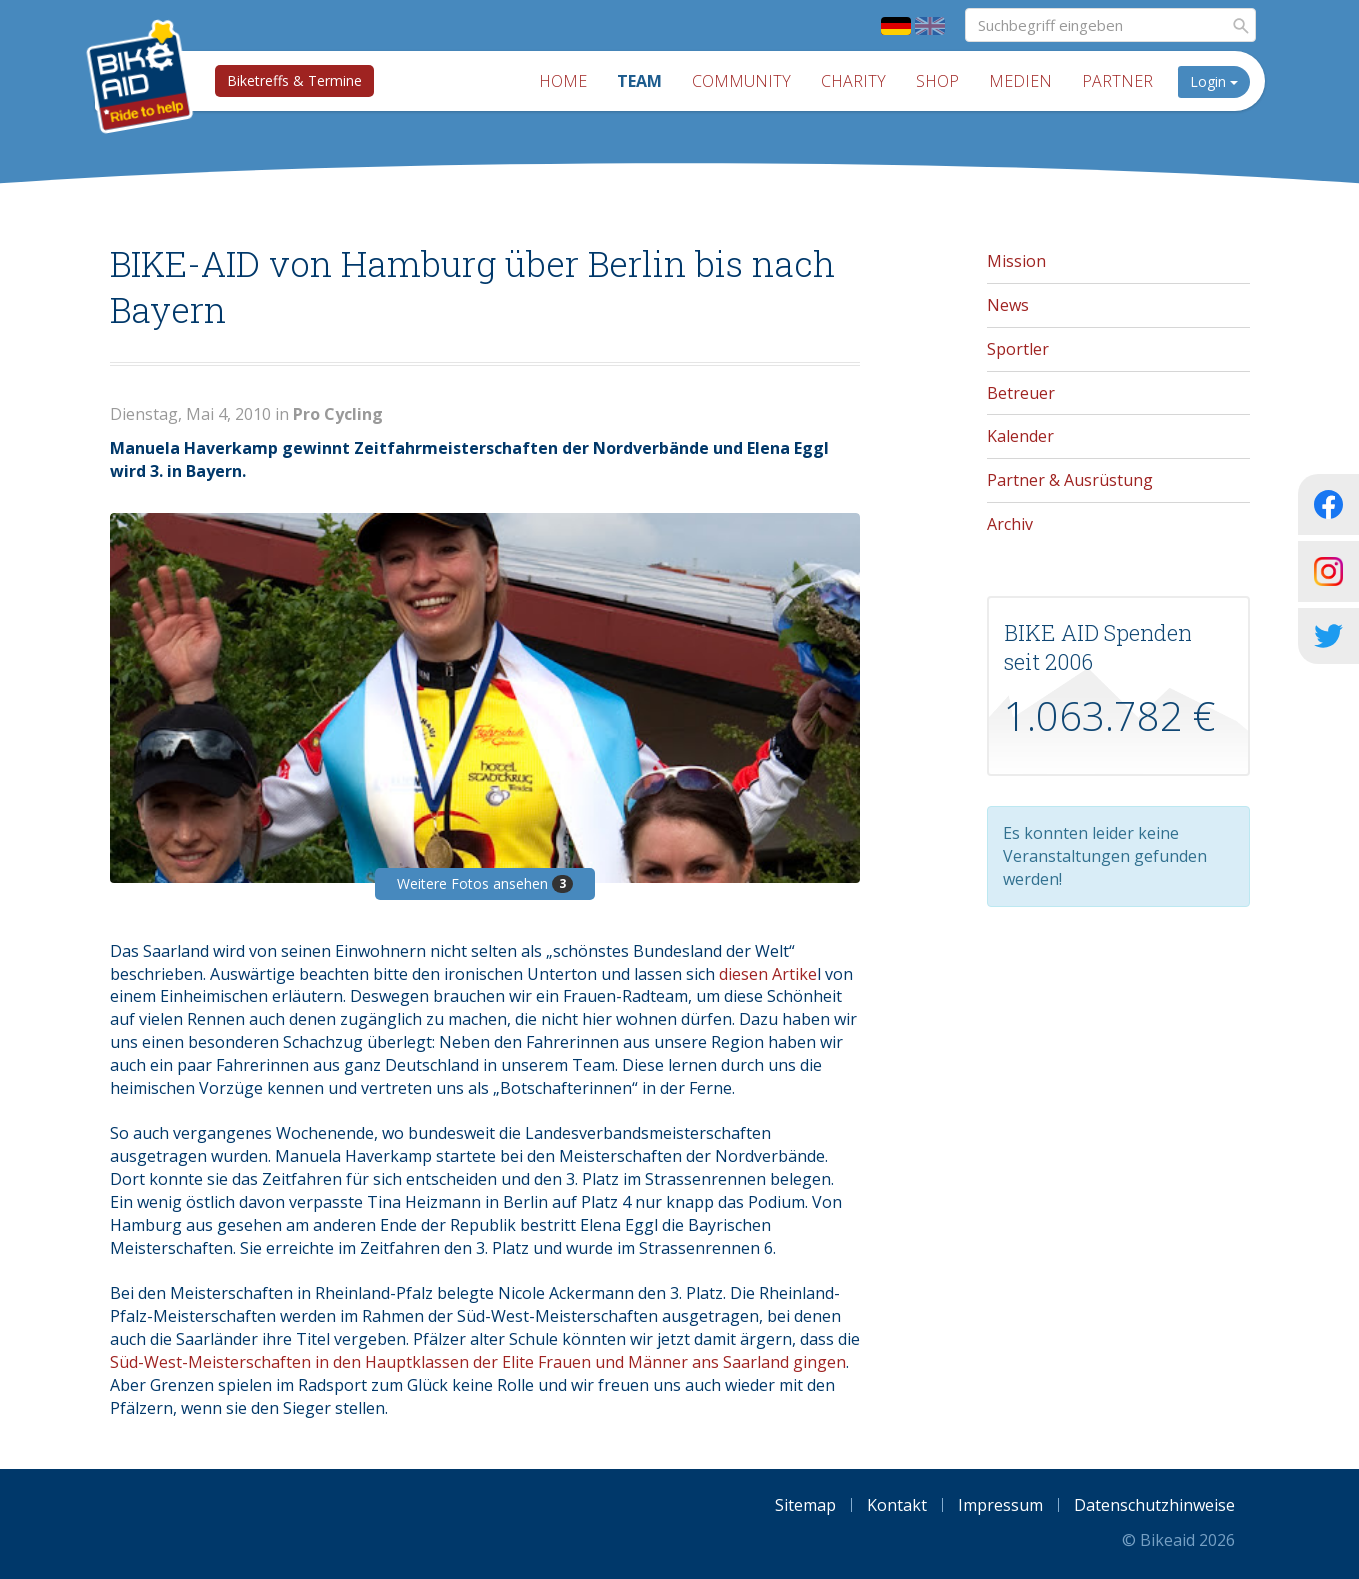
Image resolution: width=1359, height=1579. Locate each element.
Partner (1117, 81)
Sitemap (805, 1505)
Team (639, 81)
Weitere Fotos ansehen (485, 883)
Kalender (1020, 436)
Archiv (1010, 524)
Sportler (1018, 349)
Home (563, 81)
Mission (1016, 261)
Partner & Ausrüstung (1070, 480)
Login (1214, 81)
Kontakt (897, 1505)
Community (741, 81)
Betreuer (1021, 393)
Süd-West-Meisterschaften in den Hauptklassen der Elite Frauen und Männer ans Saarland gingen (478, 1362)
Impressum (1000, 1505)
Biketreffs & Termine (294, 80)
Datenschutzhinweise (1154, 1505)
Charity (853, 81)
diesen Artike (768, 974)
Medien (1020, 81)
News (1008, 305)
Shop (937, 81)
